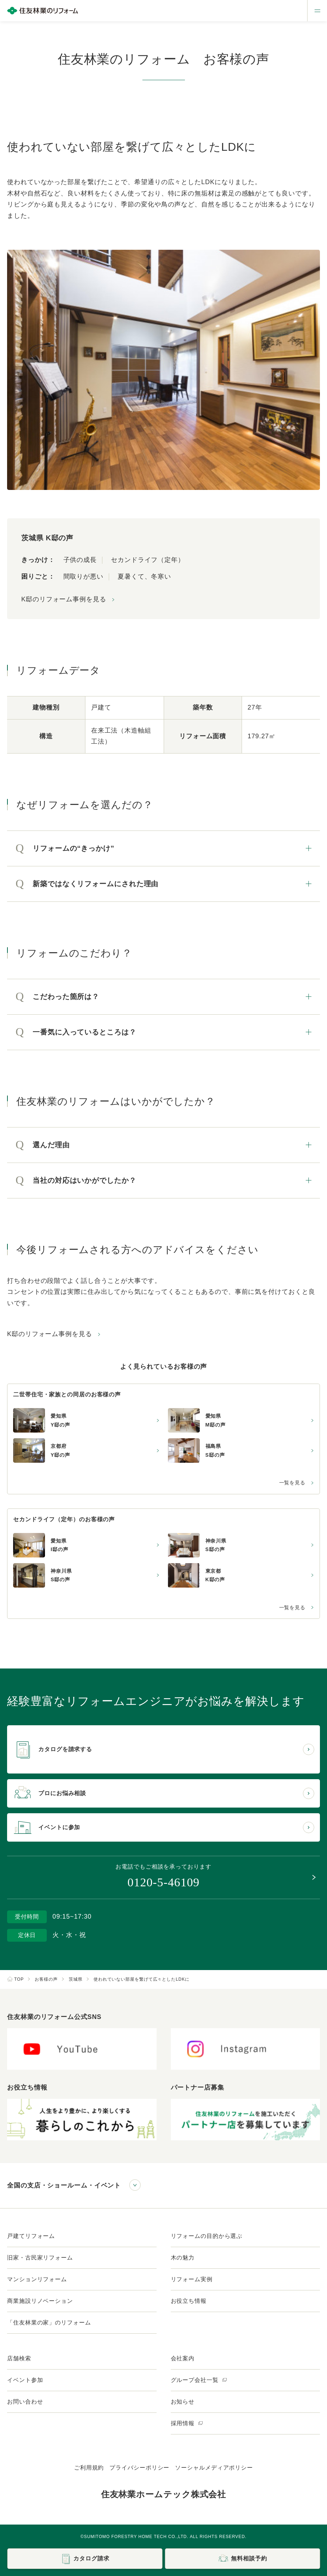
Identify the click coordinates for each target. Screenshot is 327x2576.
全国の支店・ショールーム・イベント (64, 2185)
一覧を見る (292, 1482)
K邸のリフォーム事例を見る (63, 599)
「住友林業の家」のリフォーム (49, 2322)
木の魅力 (183, 2258)
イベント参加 (25, 2380)
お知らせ (183, 2402)
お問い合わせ (25, 2402)
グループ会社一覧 (199, 2380)
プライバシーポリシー (139, 2468)
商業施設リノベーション (40, 2301)
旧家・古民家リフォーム (40, 2258)
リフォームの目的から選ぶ (207, 2236)
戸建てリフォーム (31, 2236)
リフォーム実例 (192, 2279)
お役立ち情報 (189, 2301)
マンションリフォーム (37, 2279)
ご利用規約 (89, 2468)
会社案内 (183, 2358)
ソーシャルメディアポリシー (214, 2468)
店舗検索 (19, 2358)
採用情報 (187, 2423)
